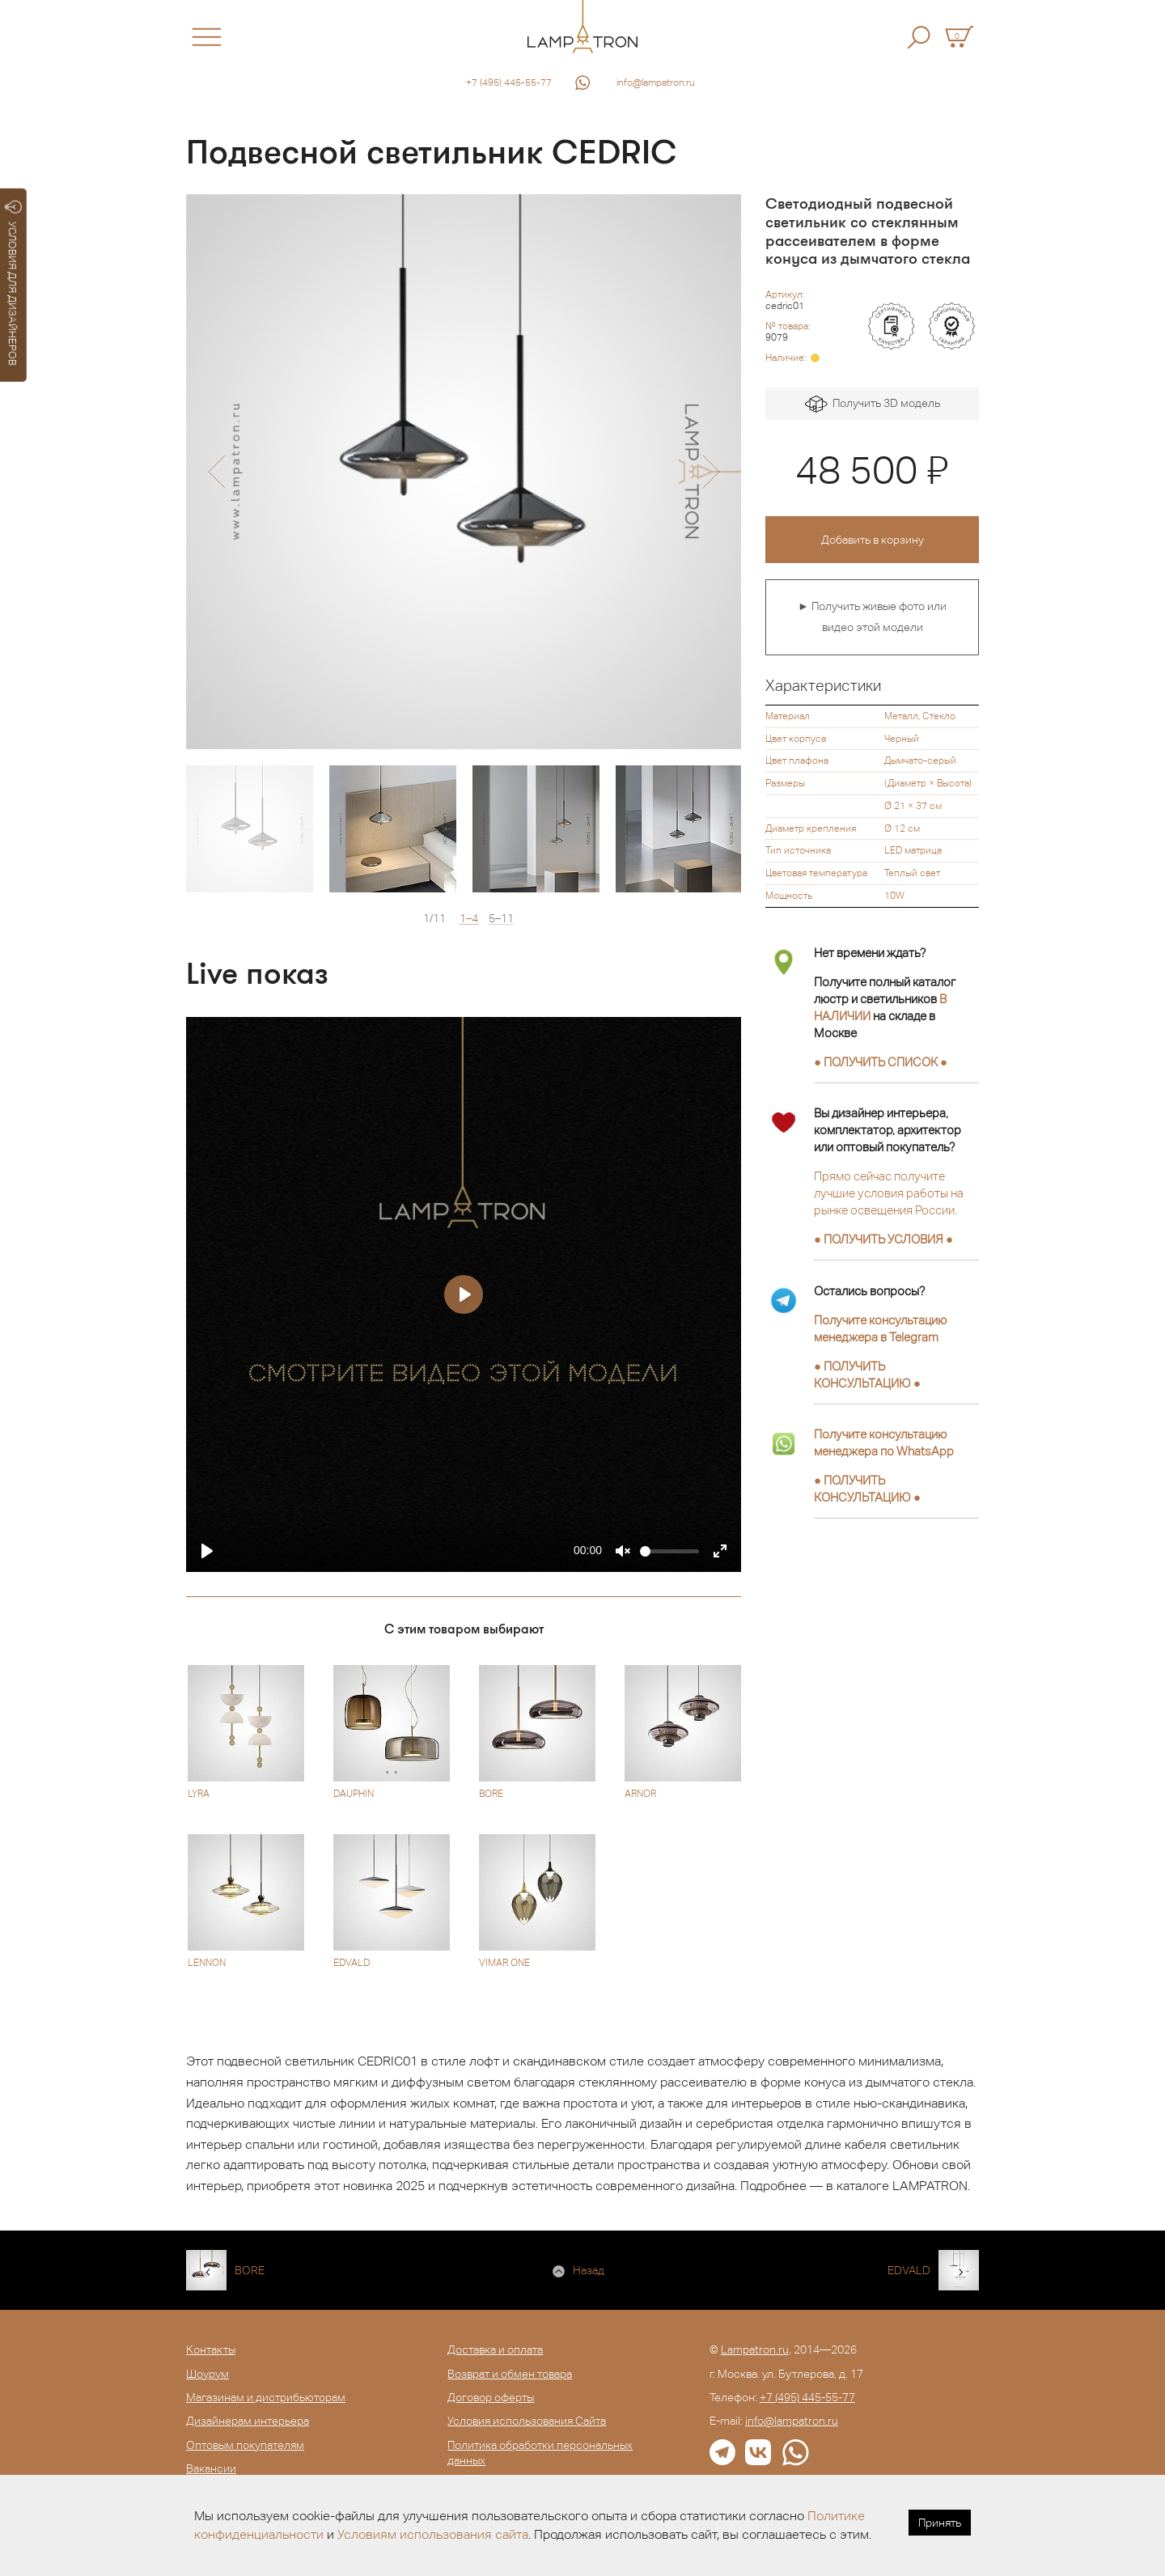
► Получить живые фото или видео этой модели (872, 616)
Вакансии (211, 2468)
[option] (463, 471)
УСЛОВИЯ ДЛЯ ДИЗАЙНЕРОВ (13, 283)
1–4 (469, 919)
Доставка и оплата (495, 2349)
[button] (216, 471)
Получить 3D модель (872, 404)
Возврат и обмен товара (509, 2373)
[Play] (207, 1551)
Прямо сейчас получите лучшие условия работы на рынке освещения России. (889, 1193)
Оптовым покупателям (245, 2444)
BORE (250, 2270)
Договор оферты (490, 2397)
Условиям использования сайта (432, 2534)
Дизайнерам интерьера (247, 2420)
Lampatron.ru (755, 2349)
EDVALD (909, 2270)
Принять (939, 2522)
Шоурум (207, 2373)
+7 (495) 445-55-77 (509, 82)
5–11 (501, 919)
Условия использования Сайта (526, 2420)
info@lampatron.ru (655, 82)
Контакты (210, 2349)
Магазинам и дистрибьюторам (265, 2397)
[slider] (669, 1551)
